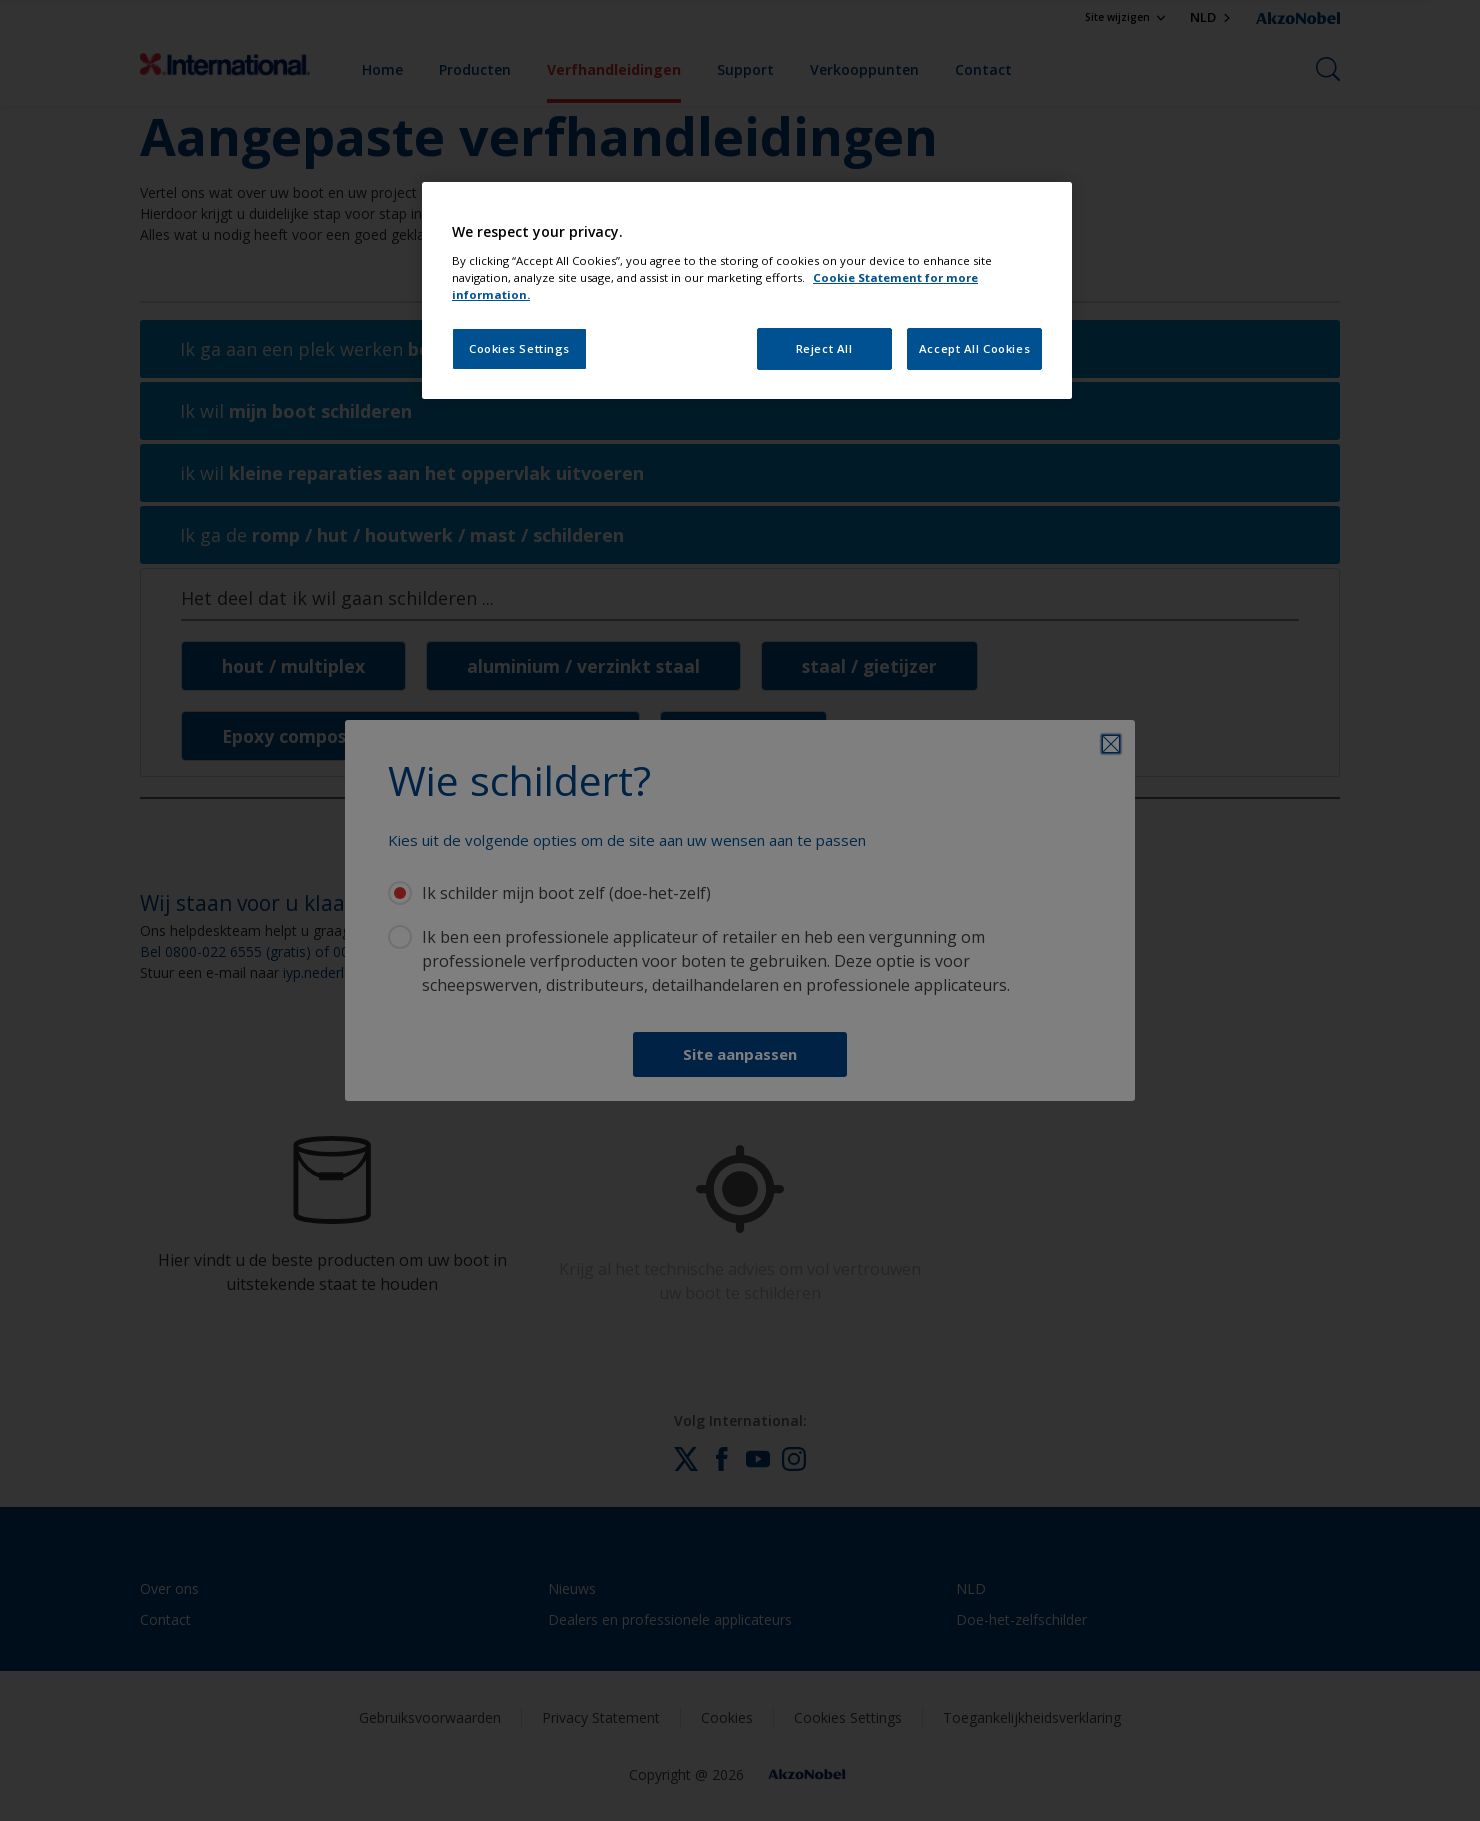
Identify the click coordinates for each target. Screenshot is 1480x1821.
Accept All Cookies (974, 348)
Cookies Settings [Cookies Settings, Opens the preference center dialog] (519, 348)
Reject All (824, 348)
